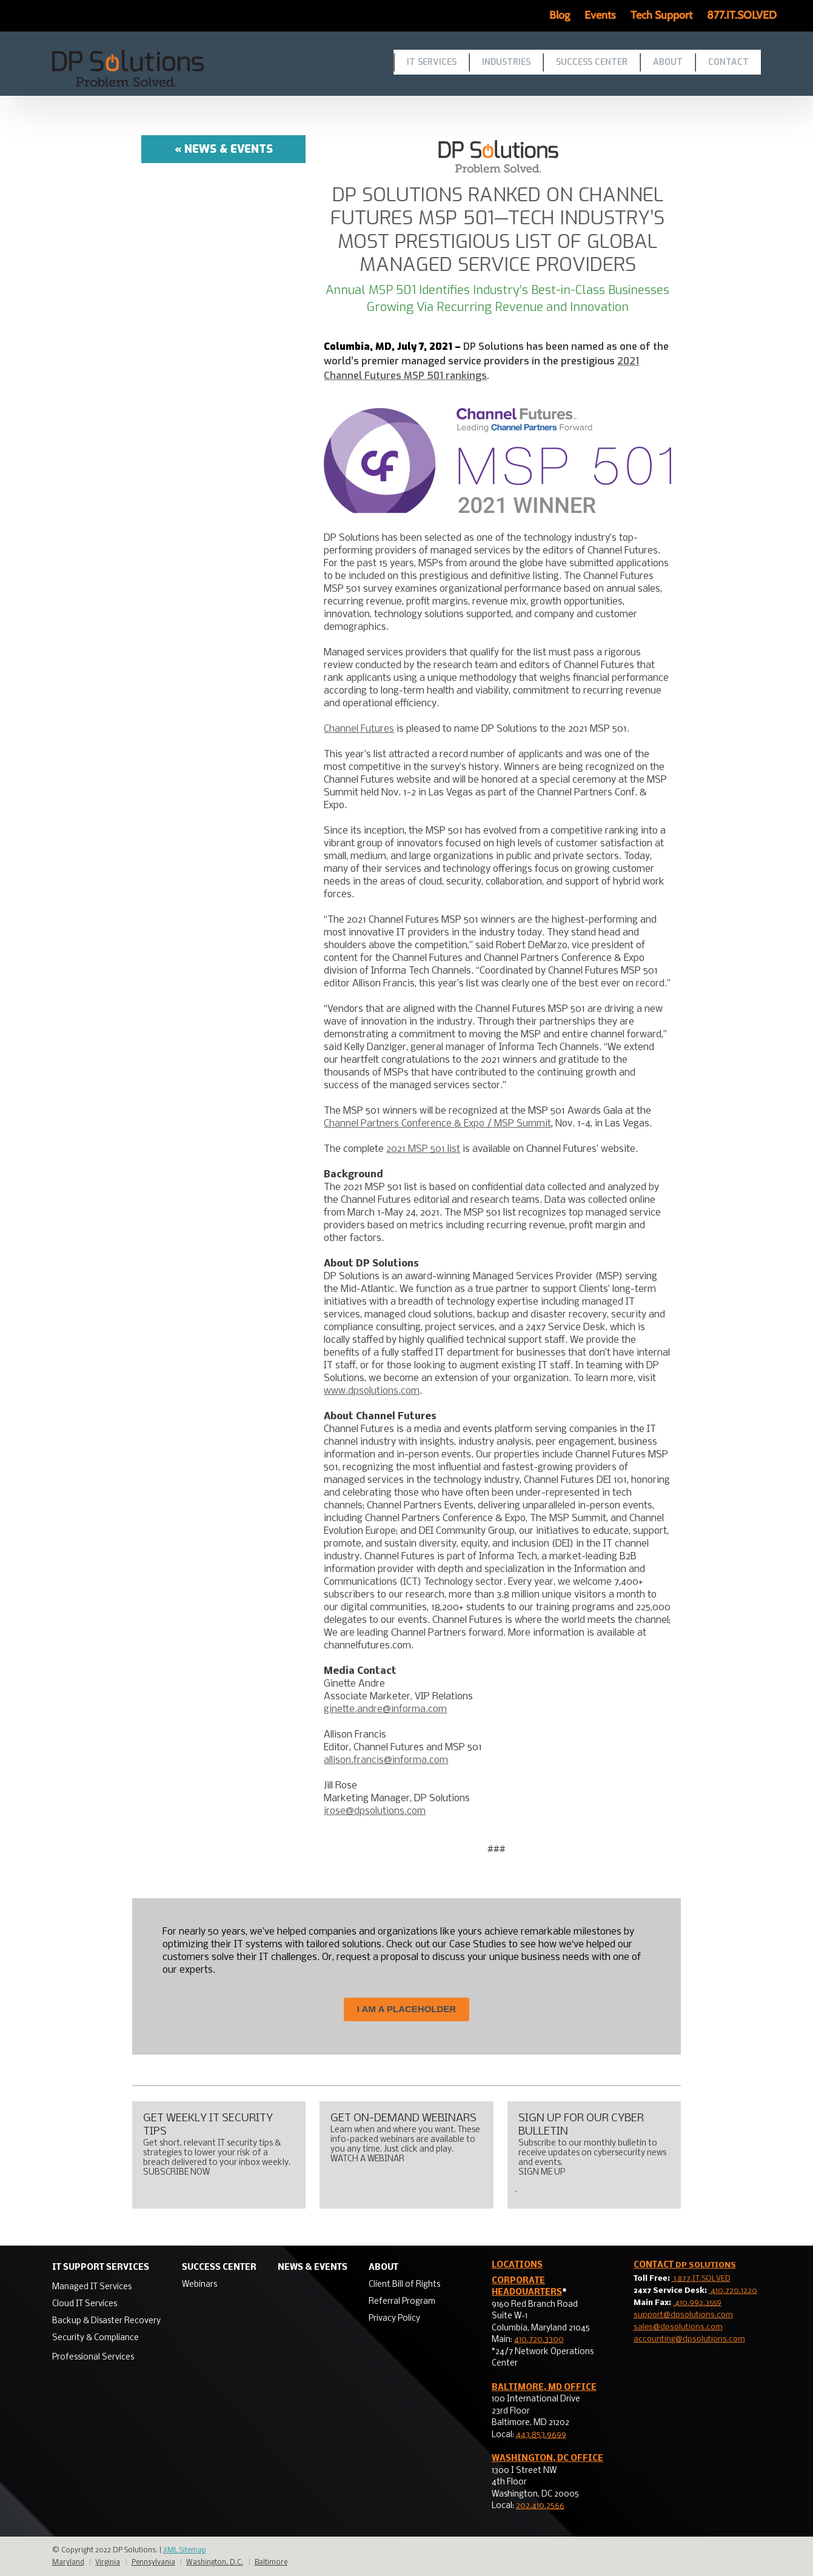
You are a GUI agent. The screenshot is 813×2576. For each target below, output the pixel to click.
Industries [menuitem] (506, 62)
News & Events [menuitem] (312, 2267)
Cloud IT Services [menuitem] (84, 2304)
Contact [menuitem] (728, 62)
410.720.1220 (733, 2291)
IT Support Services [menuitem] (100, 2267)
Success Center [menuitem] (591, 62)
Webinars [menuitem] (199, 2284)
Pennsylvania (153, 2562)
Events (600, 15)
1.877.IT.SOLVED (701, 2279)
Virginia (107, 2562)
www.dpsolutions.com (372, 1391)
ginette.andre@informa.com (385, 1709)
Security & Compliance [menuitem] (95, 2338)
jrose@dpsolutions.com (375, 1811)
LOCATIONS (517, 2265)
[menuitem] (106, 2286)
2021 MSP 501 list (423, 1149)
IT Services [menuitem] (432, 62)
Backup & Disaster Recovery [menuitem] (106, 2321)
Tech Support (661, 15)
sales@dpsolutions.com (678, 2327)
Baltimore (271, 2562)
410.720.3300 (539, 2339)
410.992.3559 (697, 2303)
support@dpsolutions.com (683, 2315)
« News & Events (224, 149)
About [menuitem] (668, 62)
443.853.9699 (541, 2435)
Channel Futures (359, 729)
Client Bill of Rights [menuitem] (404, 2284)
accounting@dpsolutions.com (689, 2339)
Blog (559, 15)
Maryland (68, 2562)
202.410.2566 (540, 2506)
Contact (685, 2265)
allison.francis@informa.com (386, 1760)
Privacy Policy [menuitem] (394, 2318)
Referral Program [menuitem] (402, 2301)
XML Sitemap (184, 2550)
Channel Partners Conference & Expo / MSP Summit (437, 1124)
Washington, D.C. (214, 2562)
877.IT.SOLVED (742, 15)
